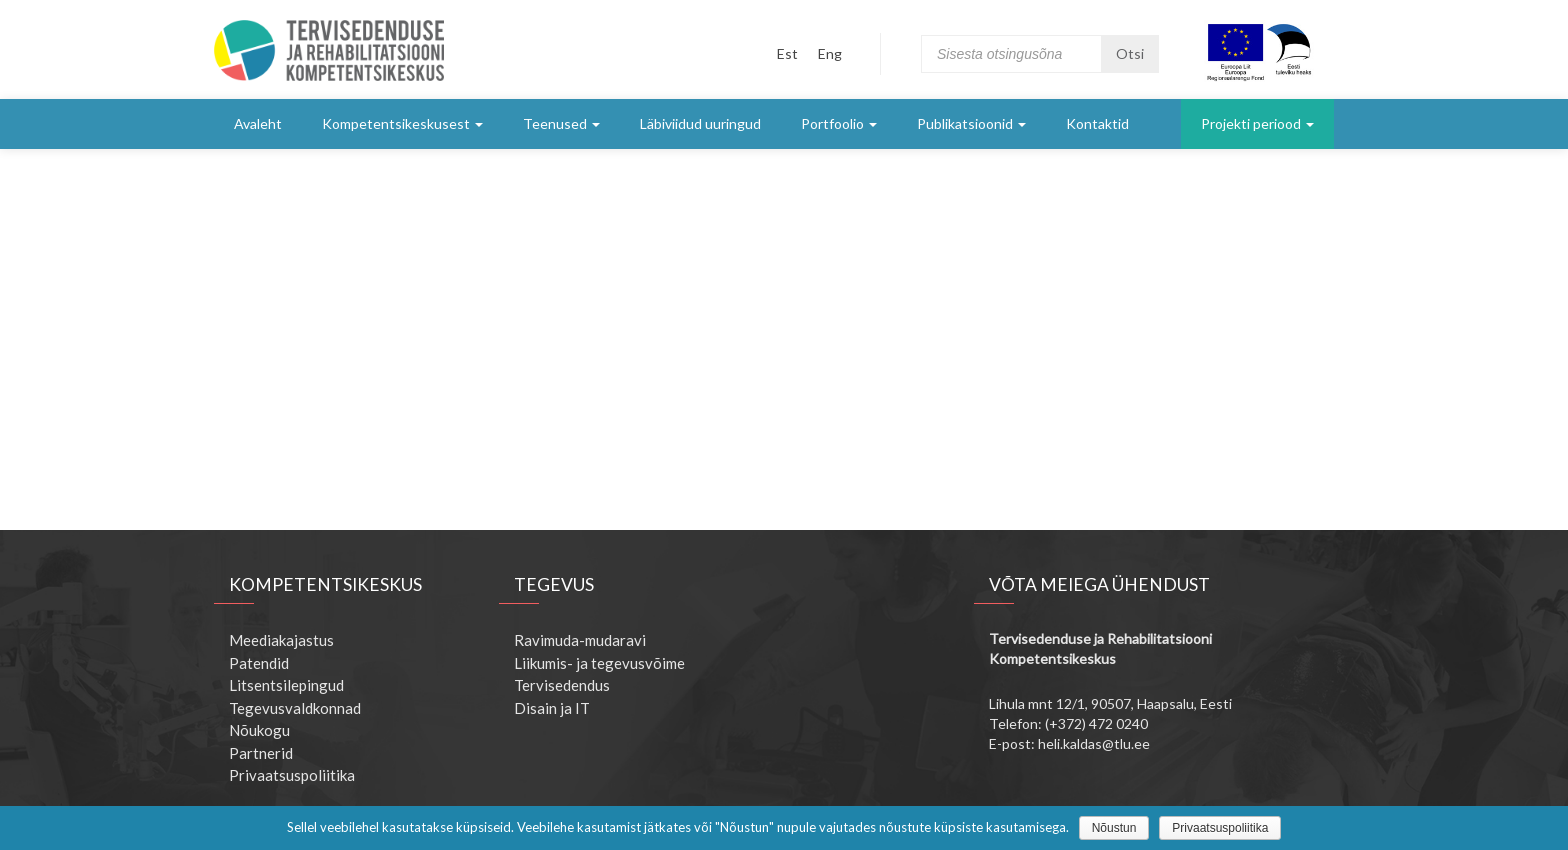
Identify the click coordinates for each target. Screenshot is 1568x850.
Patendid (259, 663)
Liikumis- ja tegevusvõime (599, 663)
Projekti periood (1257, 123)
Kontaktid (1097, 123)
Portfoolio (839, 123)
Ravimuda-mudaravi (580, 640)
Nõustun (1114, 828)
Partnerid (261, 753)
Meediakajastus (281, 640)
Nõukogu (259, 730)
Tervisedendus (562, 685)
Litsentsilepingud (286, 685)
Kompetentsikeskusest (402, 123)
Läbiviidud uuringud (700, 123)
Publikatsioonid (971, 123)
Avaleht (258, 123)
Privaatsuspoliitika (292, 775)
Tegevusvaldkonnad (295, 708)
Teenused (561, 123)
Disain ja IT (552, 708)
